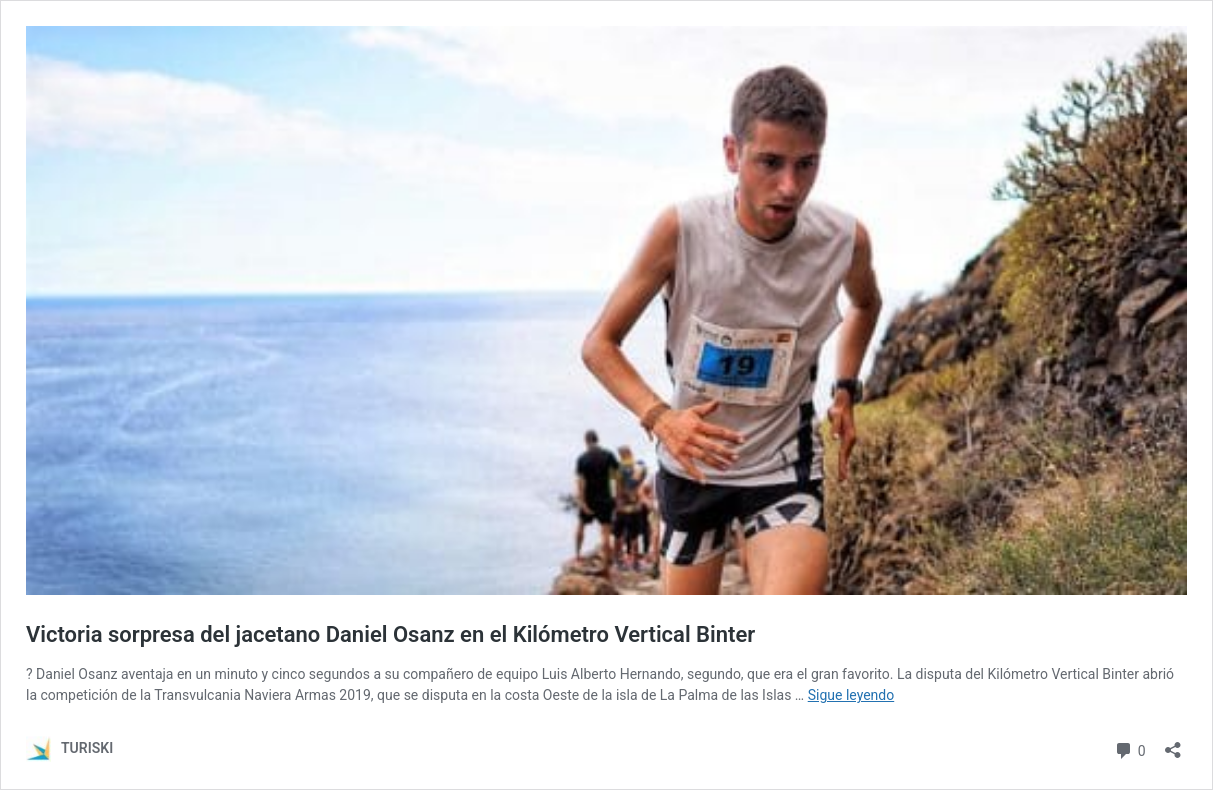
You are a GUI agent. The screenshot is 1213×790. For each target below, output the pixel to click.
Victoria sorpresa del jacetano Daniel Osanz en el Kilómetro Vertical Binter (390, 634)
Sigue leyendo (851, 695)
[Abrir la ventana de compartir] (1173, 743)
